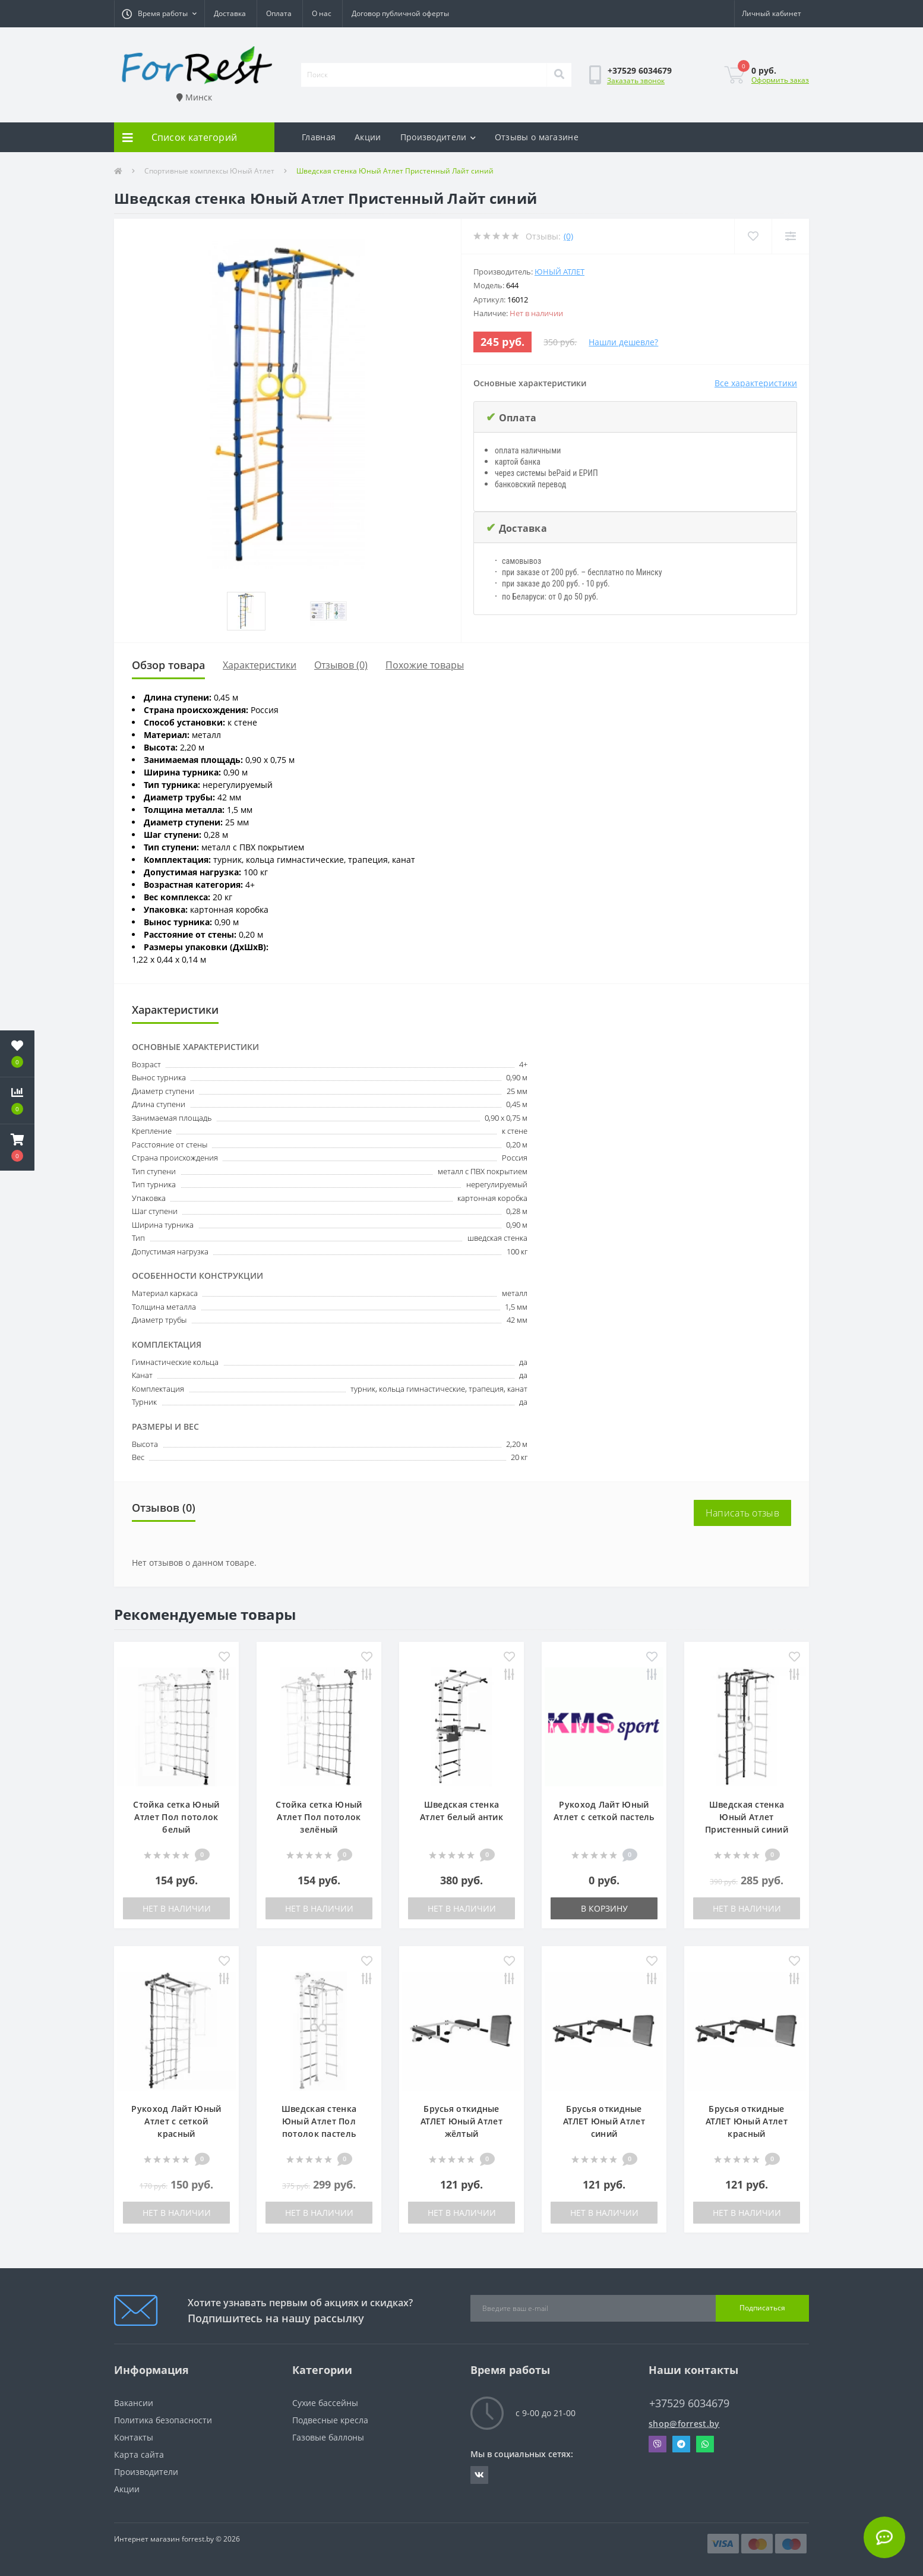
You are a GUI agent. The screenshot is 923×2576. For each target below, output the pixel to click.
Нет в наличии (177, 1908)
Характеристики (259, 664)
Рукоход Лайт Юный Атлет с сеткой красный (176, 2121)
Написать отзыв (742, 1512)
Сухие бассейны (325, 2402)
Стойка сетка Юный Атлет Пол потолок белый (176, 1817)
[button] (159, 13)
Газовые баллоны (328, 2437)
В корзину (604, 1908)
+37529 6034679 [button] (689, 2403)
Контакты (133, 2437)
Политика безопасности (163, 2420)
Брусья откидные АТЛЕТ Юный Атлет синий (604, 2121)
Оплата (279, 13)
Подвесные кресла (330, 2420)
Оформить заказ (780, 80)
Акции (368, 137)
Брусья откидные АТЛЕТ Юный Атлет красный (747, 2121)
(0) (568, 236)
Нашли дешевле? (623, 342)
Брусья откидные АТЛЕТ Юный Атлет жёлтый (461, 2121)
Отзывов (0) (341, 664)
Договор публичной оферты (400, 13)
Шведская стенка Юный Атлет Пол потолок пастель (319, 2121)
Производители (438, 137)
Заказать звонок (636, 80)
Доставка (230, 13)
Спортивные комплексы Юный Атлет (209, 171)
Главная (319, 137)
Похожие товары (424, 664)
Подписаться (762, 2308)
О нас (321, 13)
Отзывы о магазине (537, 137)
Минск (194, 97)
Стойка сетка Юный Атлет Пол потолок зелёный (319, 1817)
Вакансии (133, 2402)
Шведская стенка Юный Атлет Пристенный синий (746, 1817)
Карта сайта (139, 2454)
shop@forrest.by (684, 2423)
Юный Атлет (559, 271)
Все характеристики (756, 383)
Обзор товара (168, 665)
